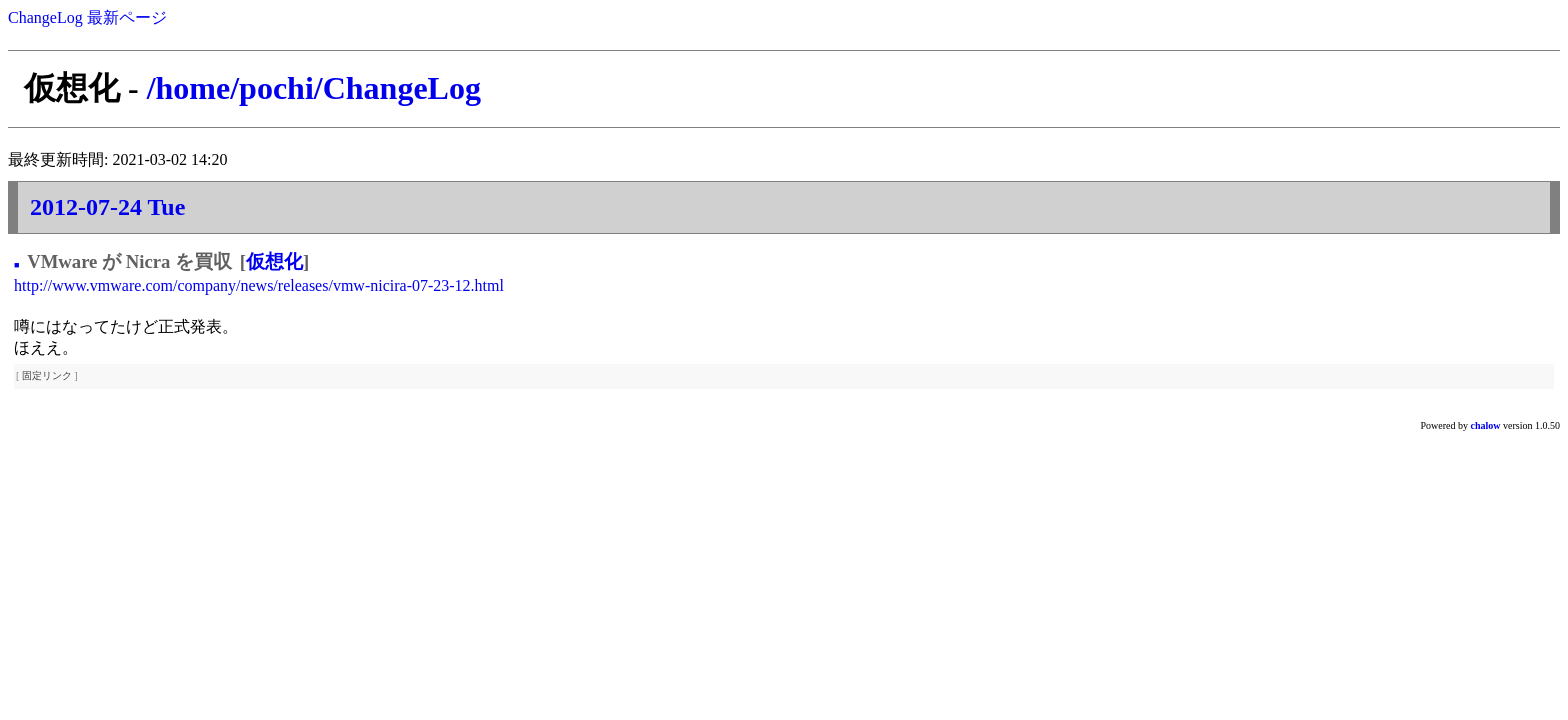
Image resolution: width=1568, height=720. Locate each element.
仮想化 (274, 261)
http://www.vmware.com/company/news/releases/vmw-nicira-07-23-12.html (259, 285)
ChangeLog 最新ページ (87, 17)
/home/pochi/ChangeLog (314, 88)
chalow (1486, 425)
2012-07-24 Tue (107, 207)
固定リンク (47, 375)
